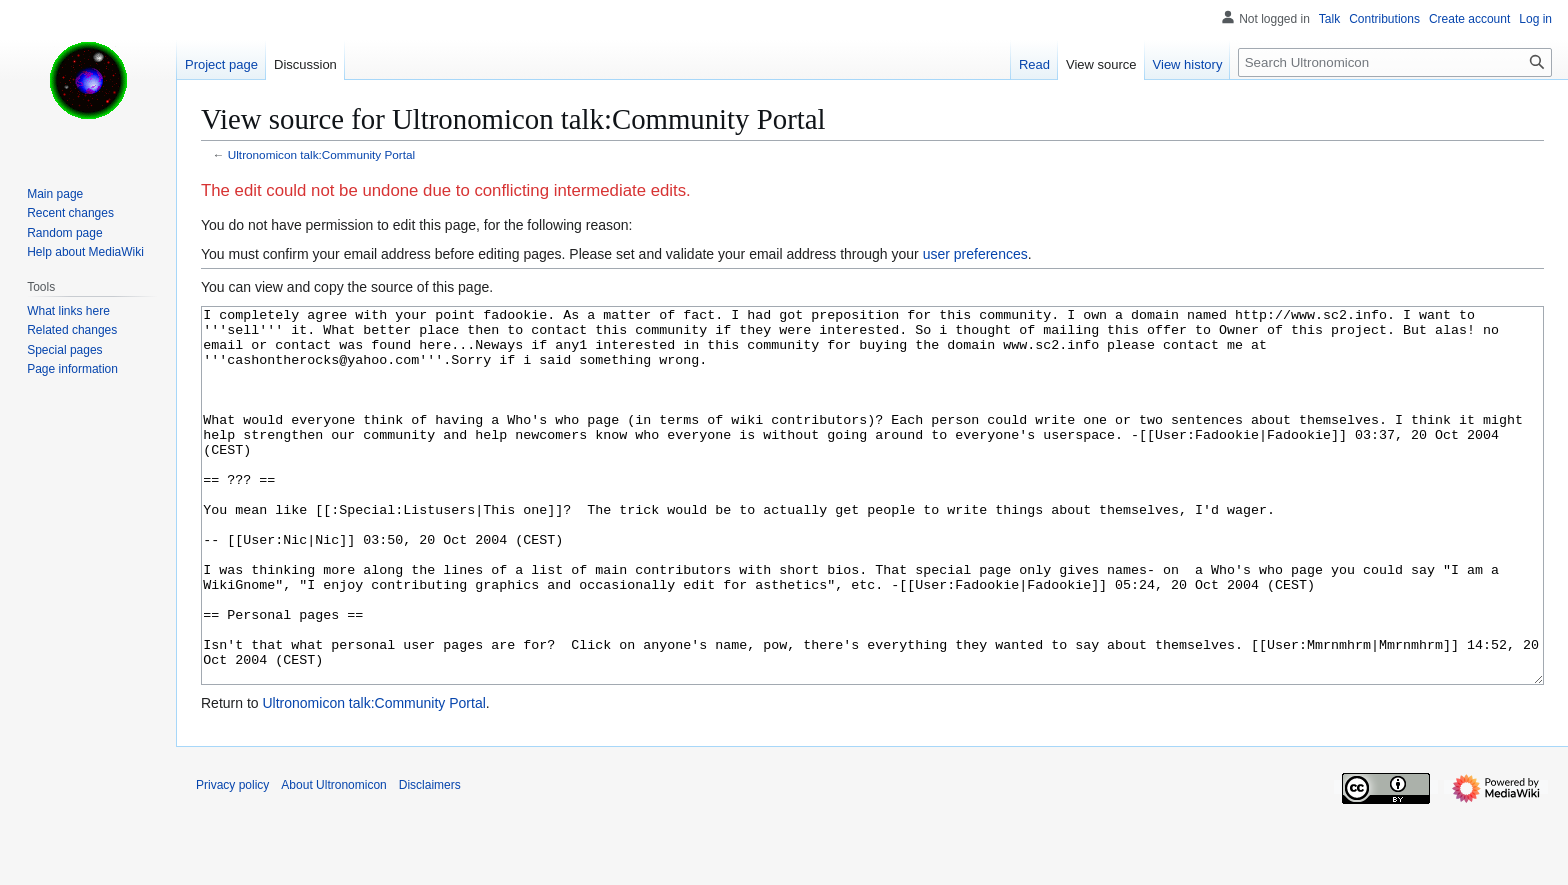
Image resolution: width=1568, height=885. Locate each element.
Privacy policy (232, 860)
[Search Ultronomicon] (1395, 62)
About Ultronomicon (333, 860)
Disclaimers (430, 860)
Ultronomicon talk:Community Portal (321, 154)
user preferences (975, 254)
